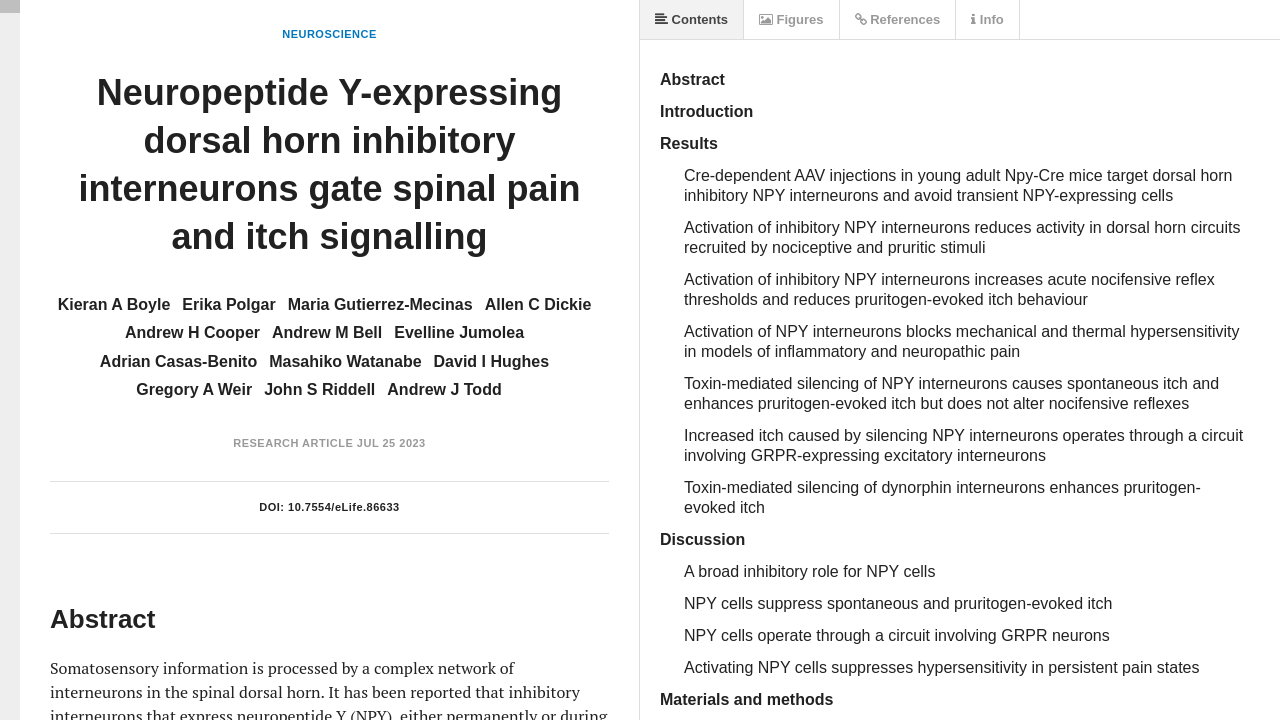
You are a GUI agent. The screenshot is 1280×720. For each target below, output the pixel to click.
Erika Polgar (228, 304)
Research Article (293, 443)
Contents (691, 19)
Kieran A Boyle (114, 304)
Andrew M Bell (327, 332)
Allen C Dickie (538, 304)
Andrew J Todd (444, 389)
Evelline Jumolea (459, 332)
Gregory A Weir (194, 389)
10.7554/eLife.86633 (344, 507)
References (898, 19)
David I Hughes (492, 361)
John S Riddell (319, 389)
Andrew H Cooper (192, 332)
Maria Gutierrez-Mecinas (380, 304)
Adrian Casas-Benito (178, 361)
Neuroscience (329, 34)
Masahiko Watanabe (345, 361)
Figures (791, 19)
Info (987, 19)
